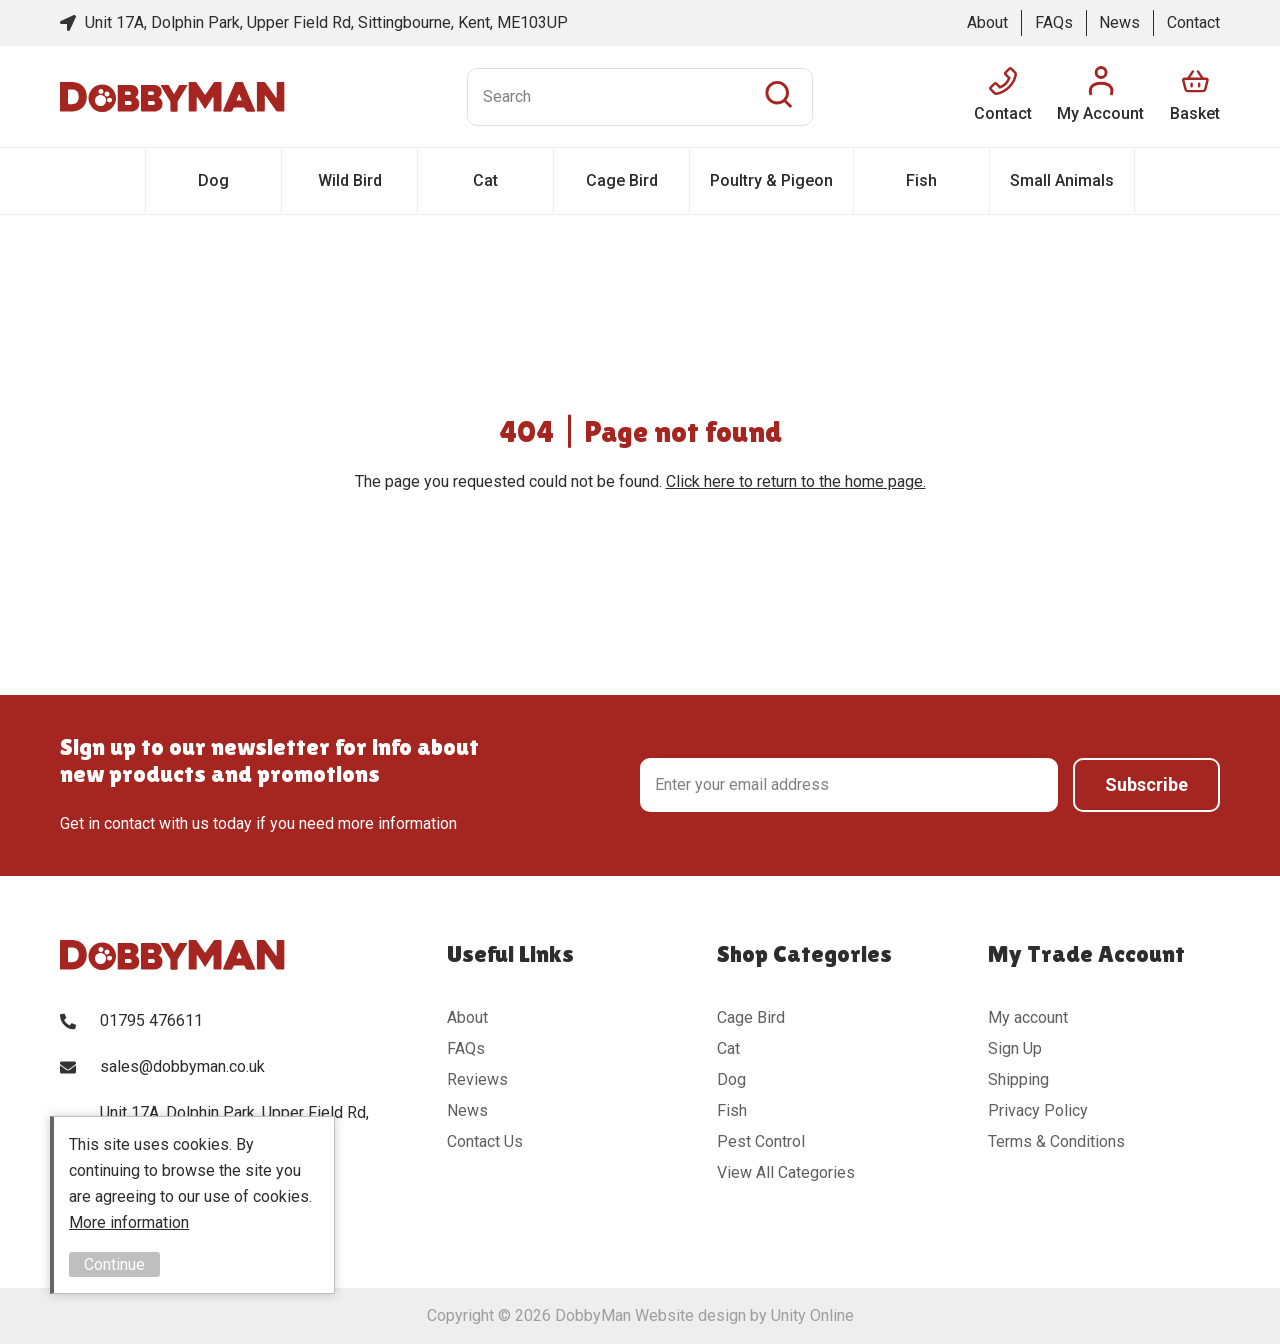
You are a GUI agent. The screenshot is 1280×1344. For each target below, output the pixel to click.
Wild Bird (350, 180)
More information (129, 1222)
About (987, 22)
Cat (485, 180)
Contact (1193, 22)
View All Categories (786, 1172)
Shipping (1018, 1079)
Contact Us (485, 1141)
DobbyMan (172, 97)
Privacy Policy (1038, 1110)
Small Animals (1062, 180)
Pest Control (761, 1141)
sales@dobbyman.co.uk (182, 1066)
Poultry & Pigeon (771, 180)
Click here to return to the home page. (796, 481)
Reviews (477, 1079)
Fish (921, 180)
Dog (213, 180)
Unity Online (812, 1315)
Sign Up (1015, 1048)
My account (1028, 1017)
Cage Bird (622, 180)
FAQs (1054, 22)
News (1119, 22)
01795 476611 (151, 1020)
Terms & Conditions (1056, 1141)
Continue (114, 1264)
